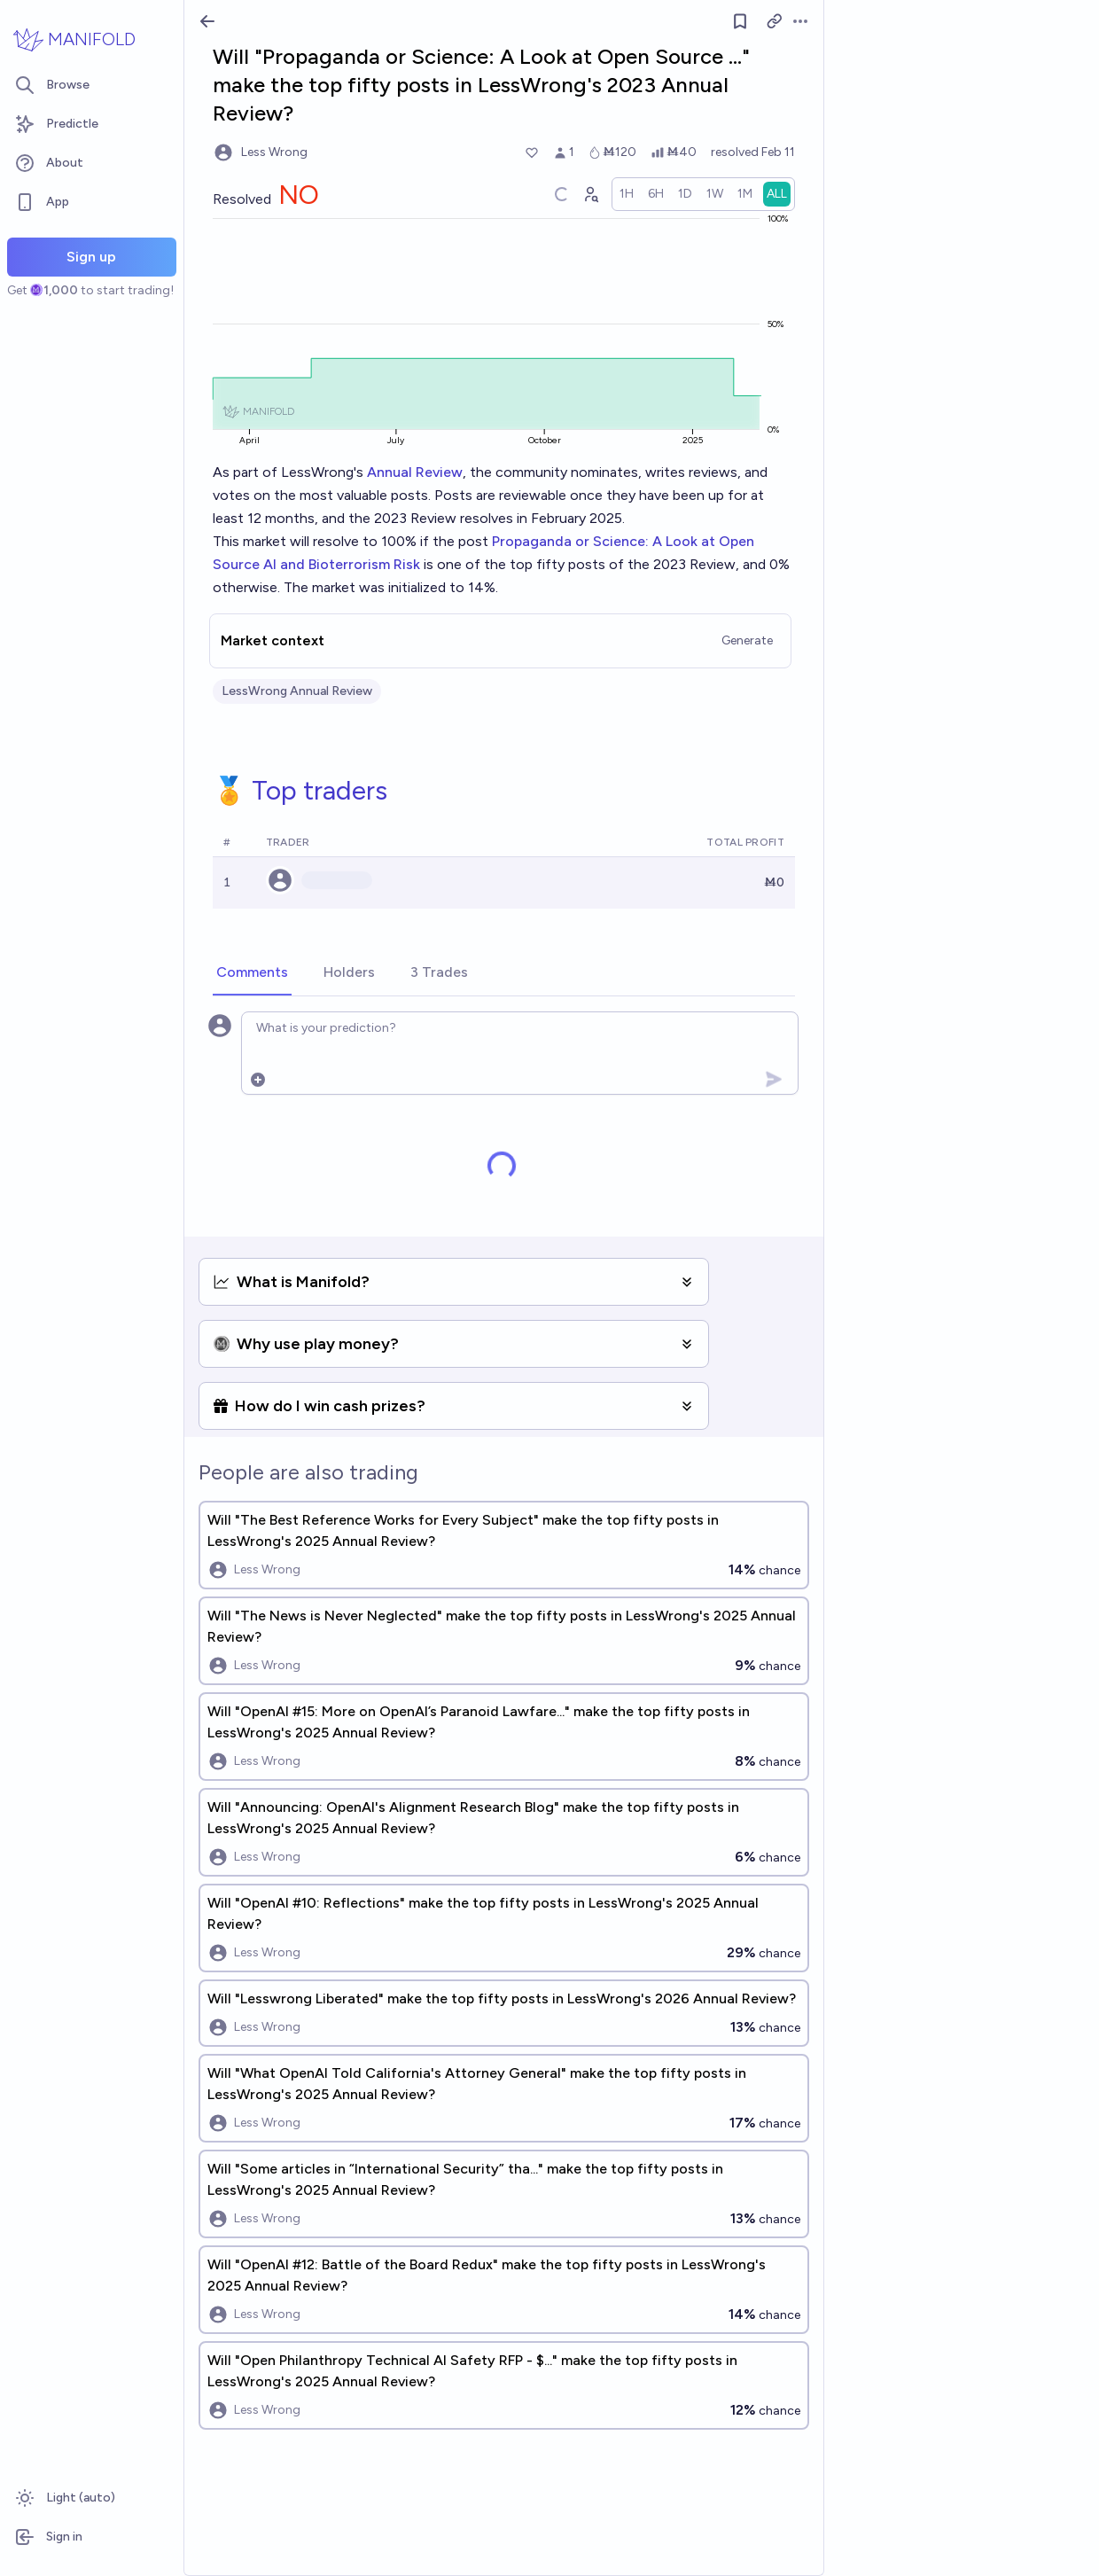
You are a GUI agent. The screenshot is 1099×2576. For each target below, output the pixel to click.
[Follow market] (740, 21)
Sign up (91, 256)
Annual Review (415, 472)
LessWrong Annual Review (297, 691)
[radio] (626, 194)
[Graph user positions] (590, 194)
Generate (747, 640)
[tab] (252, 973)
